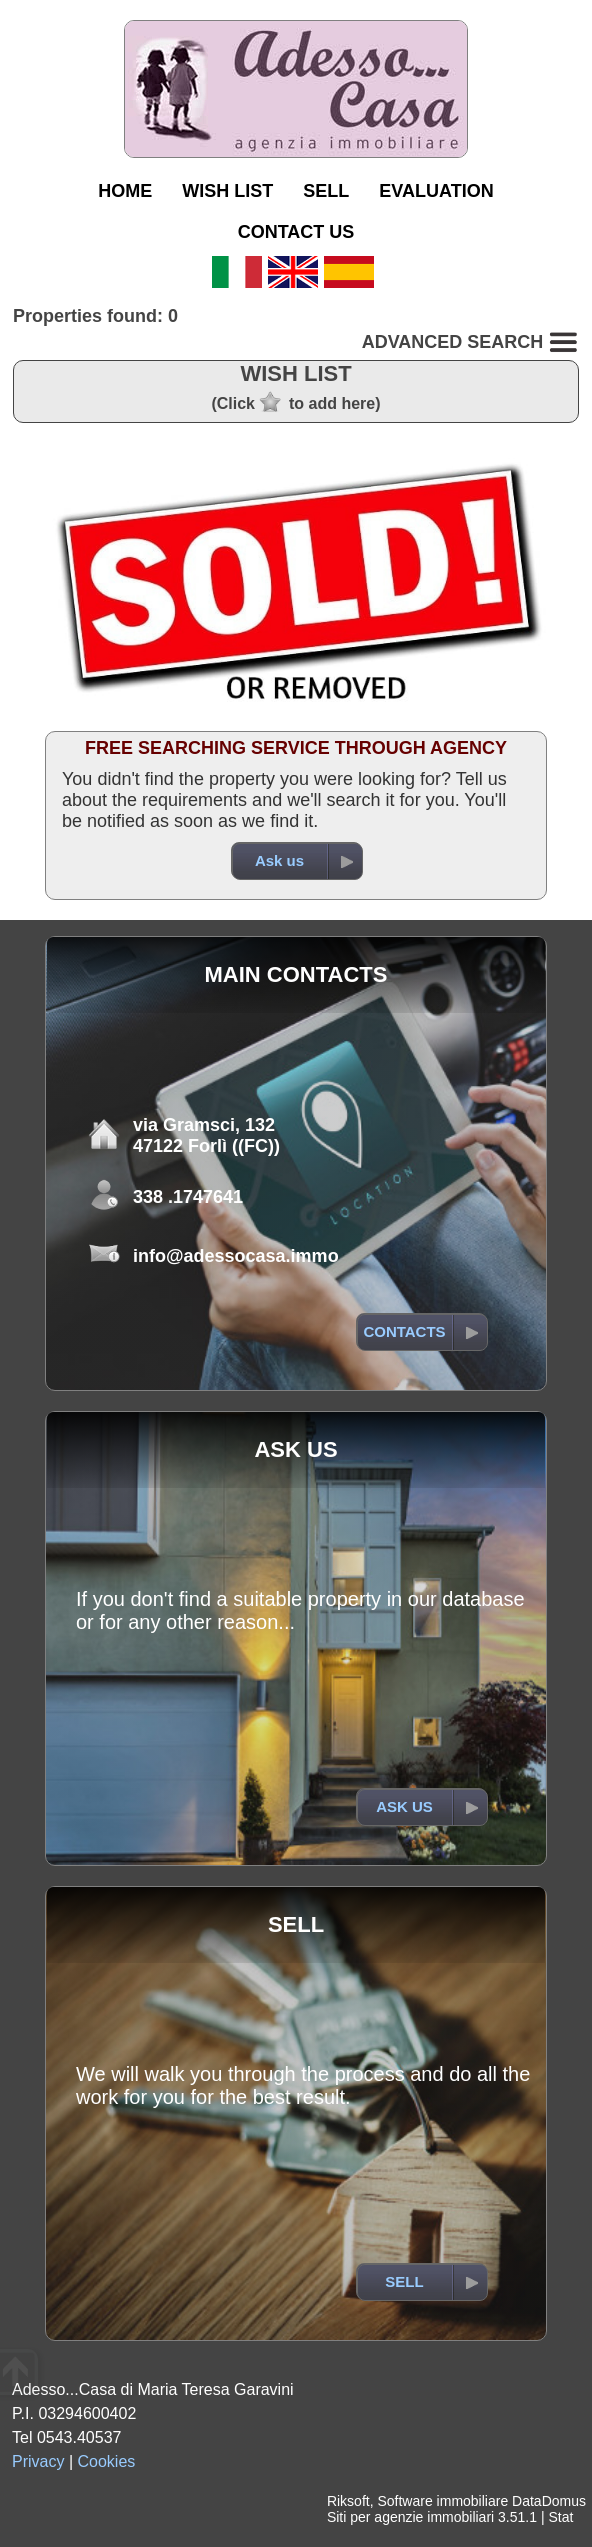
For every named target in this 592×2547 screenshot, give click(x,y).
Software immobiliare (442, 2501)
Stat (560, 2517)
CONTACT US (296, 232)
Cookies (107, 2461)
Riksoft (348, 2501)
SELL (326, 191)
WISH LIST (227, 191)
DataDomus (549, 2501)
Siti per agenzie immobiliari (410, 2517)
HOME (125, 191)
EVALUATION (436, 191)
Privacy (38, 2461)
